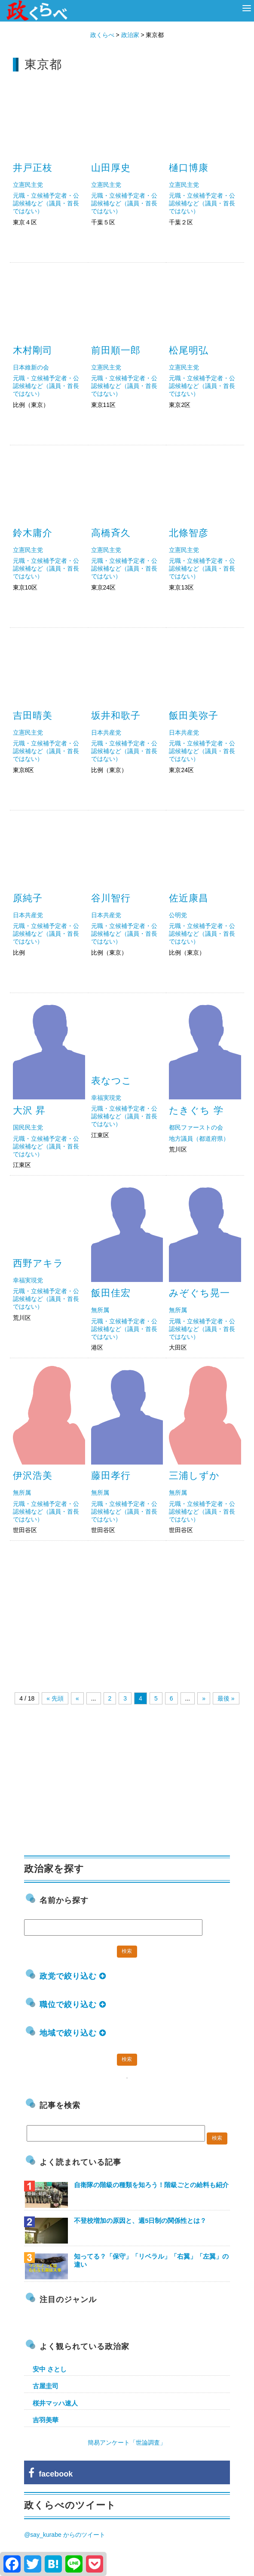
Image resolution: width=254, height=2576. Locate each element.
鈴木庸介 (32, 533)
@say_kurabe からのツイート (64, 2534)
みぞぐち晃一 (199, 1293)
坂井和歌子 (116, 715)
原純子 (28, 898)
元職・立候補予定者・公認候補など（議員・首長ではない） (46, 203)
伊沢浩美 (32, 1475)
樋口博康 (188, 167)
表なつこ (111, 1080)
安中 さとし (50, 2369)
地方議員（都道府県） (199, 1138)
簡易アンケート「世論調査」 (127, 2442)
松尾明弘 (188, 350)
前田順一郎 (116, 350)
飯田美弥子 (193, 715)
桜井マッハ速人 (55, 2403)
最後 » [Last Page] (226, 1698)
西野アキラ (38, 1263)
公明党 (178, 915)
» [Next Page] (203, 1698)
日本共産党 (106, 732)
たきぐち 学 (196, 1110)
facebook (50, 2474)
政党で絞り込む (73, 1976)
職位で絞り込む (73, 2004)
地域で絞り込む (73, 2033)
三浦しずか (194, 1475)
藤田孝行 (111, 1475)
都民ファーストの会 (196, 1127)
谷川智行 (111, 898)
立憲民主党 (28, 184)
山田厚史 (111, 167)
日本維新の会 (31, 367)
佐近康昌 (188, 898)
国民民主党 (28, 1127)
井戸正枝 (32, 167)
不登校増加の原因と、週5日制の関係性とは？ (140, 2220)
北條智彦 (188, 533)
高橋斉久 (111, 533)
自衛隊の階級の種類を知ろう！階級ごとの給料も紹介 (151, 2184)
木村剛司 (32, 350)
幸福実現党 (106, 1097)
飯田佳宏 (111, 1293)
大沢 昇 (29, 1110)
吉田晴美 (32, 715)
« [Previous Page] (77, 1698)
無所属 (100, 1310)
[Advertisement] (127, 1609)
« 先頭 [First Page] (55, 1698)
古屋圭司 (45, 2386)
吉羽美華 (45, 2420)
